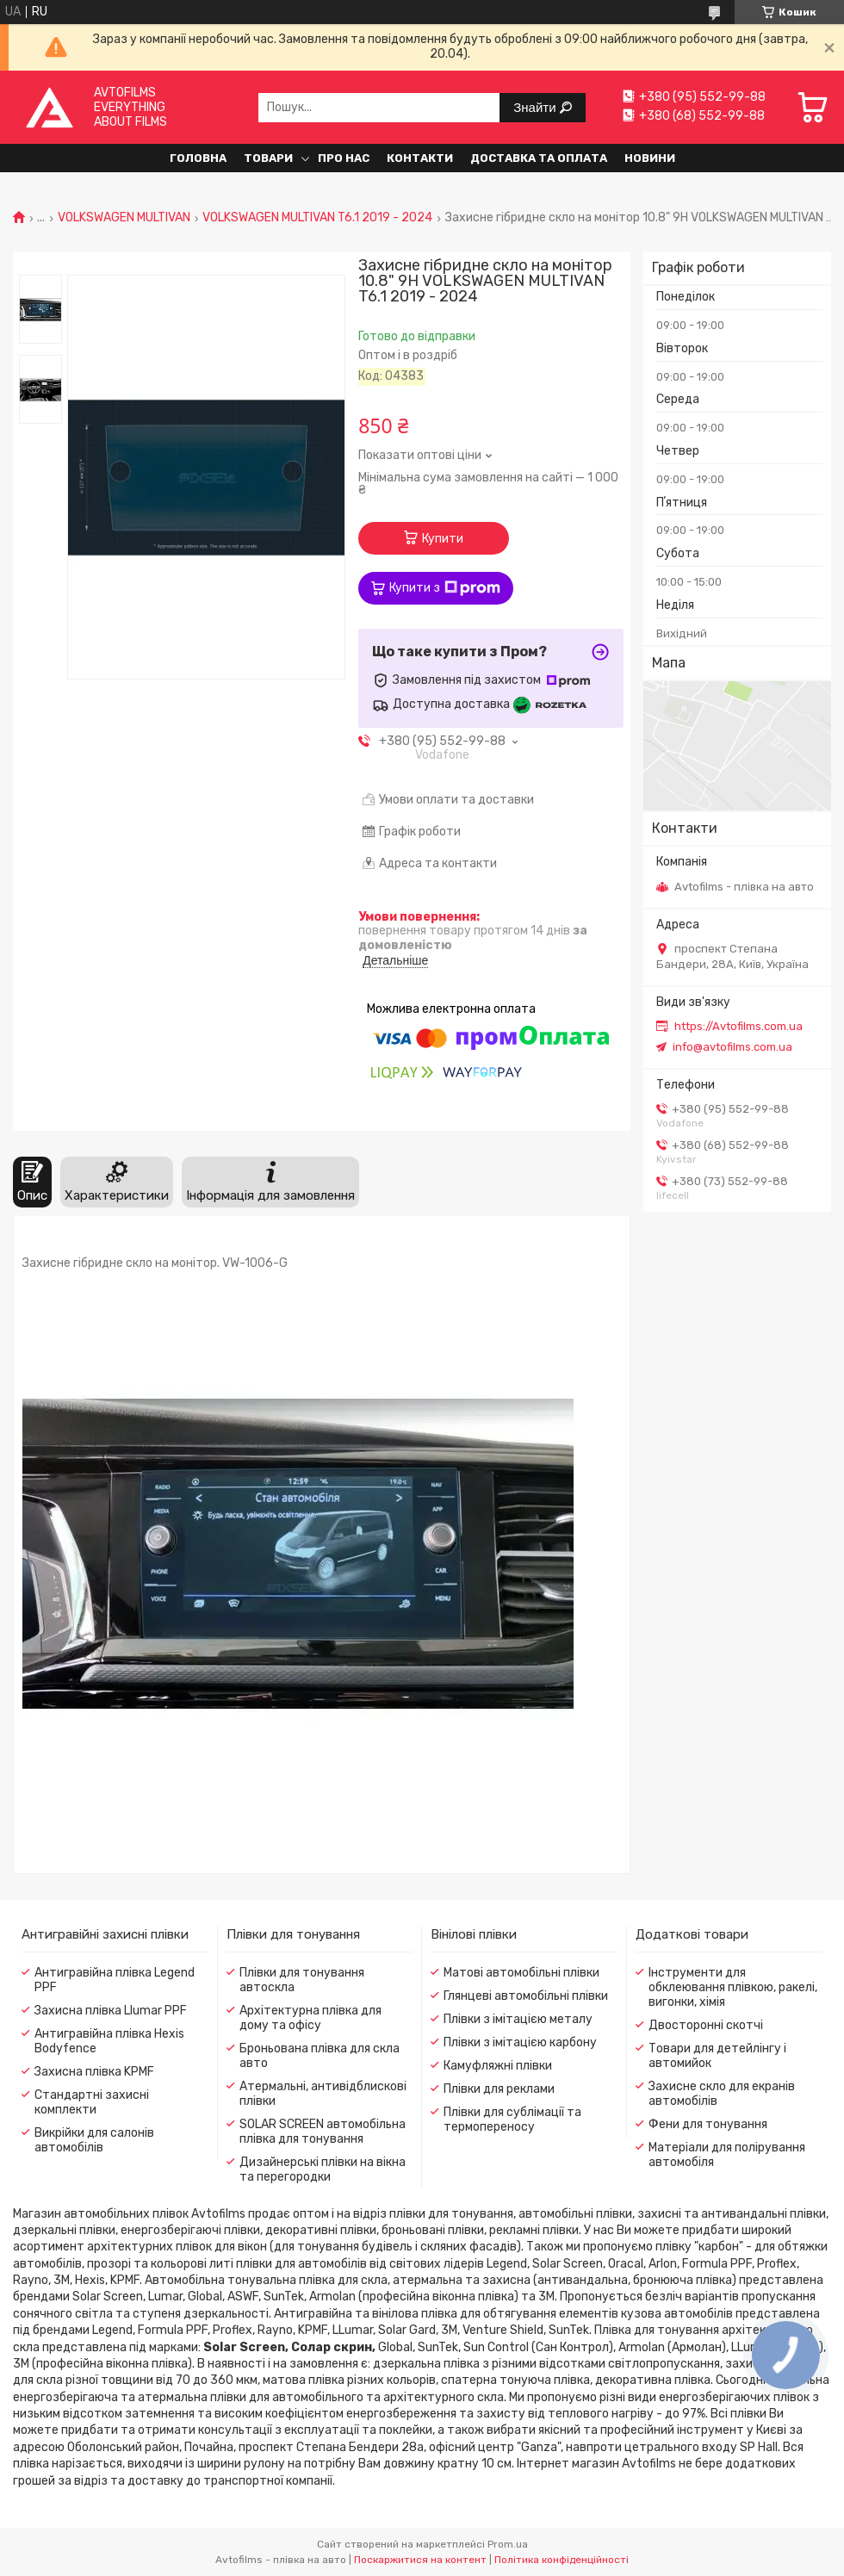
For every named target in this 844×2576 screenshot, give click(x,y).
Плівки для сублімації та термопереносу (512, 2119)
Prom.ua (507, 2544)
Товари (268, 158)
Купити (442, 538)
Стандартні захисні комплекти (91, 2102)
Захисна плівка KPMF (94, 2071)
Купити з (444, 588)
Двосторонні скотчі (706, 2025)
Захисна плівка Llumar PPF (110, 2010)
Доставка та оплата (538, 158)
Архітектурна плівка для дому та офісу (310, 2018)
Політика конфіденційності (561, 2560)
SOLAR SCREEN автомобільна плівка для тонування (322, 2131)
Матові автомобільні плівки (521, 1972)
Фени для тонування (708, 2124)
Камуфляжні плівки (498, 2065)
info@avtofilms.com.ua (732, 1046)
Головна (198, 158)
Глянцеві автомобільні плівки (526, 1996)
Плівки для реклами (499, 2089)
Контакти (420, 158)
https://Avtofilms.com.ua (738, 1026)
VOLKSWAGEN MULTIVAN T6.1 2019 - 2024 (317, 218)
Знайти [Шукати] (536, 107)
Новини (649, 158)
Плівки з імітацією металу (518, 2019)
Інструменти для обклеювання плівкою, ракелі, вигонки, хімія (733, 1987)
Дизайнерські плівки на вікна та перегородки (322, 2169)
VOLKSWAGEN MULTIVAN (124, 218)
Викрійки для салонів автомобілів (94, 2140)
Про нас (343, 158)
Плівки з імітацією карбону (520, 2042)
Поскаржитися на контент (420, 2560)
